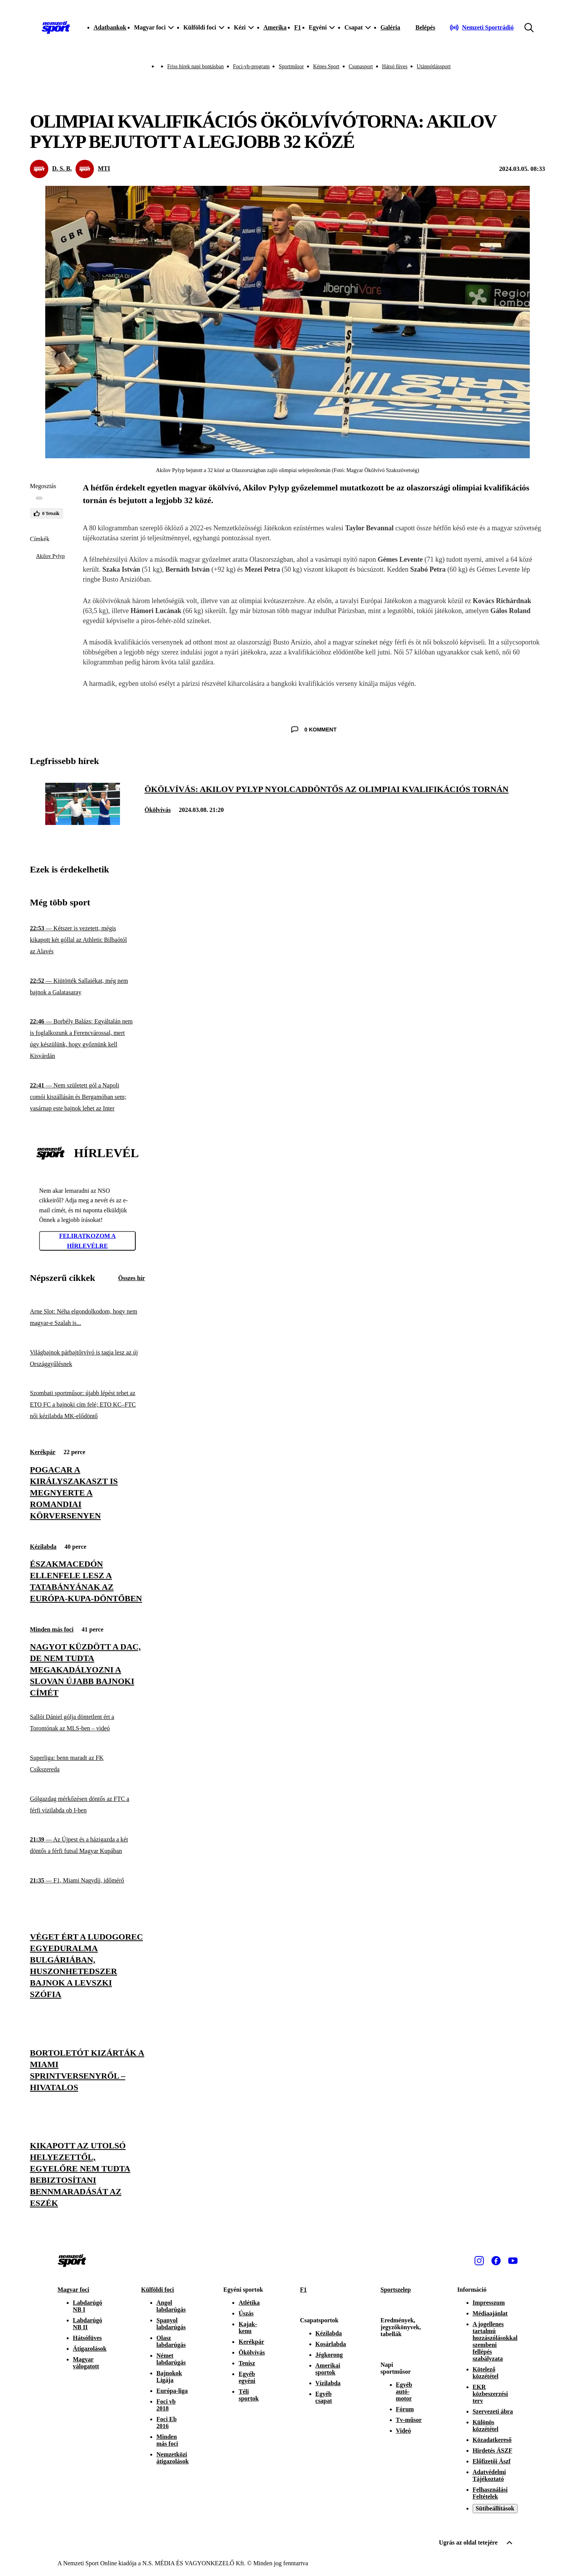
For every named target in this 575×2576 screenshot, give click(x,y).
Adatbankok (110, 27)
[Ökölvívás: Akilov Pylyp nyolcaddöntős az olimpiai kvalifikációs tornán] (82, 823)
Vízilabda (328, 2383)
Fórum (405, 2409)
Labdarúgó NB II (87, 2323)
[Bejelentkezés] (425, 27)
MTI (104, 168)
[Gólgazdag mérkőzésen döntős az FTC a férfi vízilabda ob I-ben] (87, 1804)
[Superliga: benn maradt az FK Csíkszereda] (87, 1764)
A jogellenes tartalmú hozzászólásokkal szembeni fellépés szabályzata (495, 2341)
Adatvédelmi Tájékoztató (489, 2475)
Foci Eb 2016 (166, 2422)
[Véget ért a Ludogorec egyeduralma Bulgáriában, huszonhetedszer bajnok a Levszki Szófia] (87, 1965)
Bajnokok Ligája (169, 2376)
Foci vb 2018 (166, 2405)
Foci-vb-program (251, 66)
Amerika (274, 27)
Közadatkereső (492, 2440)
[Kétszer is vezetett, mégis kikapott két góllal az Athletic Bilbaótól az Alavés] (87, 940)
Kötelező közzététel (486, 2372)
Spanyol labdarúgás (171, 2323)
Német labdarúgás (171, 2359)
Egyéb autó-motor (404, 2391)
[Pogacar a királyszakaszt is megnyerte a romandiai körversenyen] (87, 1493)
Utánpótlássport (434, 66)
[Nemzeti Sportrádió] (482, 27)
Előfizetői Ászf (492, 2461)
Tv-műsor (409, 2420)
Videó (403, 2430)
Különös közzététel (486, 2425)
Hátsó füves (395, 66)
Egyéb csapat (323, 2397)
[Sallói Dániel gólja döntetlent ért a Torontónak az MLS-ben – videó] (87, 1723)
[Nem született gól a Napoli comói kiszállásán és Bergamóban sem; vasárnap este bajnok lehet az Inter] (87, 1097)
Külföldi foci (157, 2289)
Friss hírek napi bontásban (195, 66)
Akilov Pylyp (50, 556)
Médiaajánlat (490, 2313)
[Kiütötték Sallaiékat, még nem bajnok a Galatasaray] (87, 987)
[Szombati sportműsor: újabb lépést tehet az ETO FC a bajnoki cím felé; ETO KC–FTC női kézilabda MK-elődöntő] (87, 1404)
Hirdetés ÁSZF (493, 2450)
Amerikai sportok (327, 2369)
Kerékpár (43, 1452)
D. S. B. (62, 168)
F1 (297, 27)
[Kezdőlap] (56, 27)
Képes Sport (326, 66)
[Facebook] (496, 2260)
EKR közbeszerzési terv (490, 2394)
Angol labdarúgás (171, 2306)
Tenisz (246, 2363)
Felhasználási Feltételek (490, 2493)
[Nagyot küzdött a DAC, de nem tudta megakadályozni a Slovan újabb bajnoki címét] (87, 1670)
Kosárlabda (330, 2344)
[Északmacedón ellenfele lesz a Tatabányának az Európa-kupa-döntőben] (87, 1581)
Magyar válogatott (86, 2362)
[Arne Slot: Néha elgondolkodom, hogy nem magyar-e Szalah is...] (87, 1317)
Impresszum (489, 2302)
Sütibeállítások (495, 2508)
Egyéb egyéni (246, 2377)
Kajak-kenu (247, 2327)
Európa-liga (172, 2390)
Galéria (390, 27)
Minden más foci (52, 1629)
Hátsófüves (87, 2338)
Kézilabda (43, 1546)
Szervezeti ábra (493, 2411)
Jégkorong (329, 2354)
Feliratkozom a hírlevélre (87, 1241)
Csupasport (361, 66)
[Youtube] (513, 2260)
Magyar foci (73, 2289)
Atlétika (249, 2302)
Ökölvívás (158, 810)
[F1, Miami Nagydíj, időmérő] (87, 1880)
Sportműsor (291, 66)
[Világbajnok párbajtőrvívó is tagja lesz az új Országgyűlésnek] (87, 1358)
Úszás (245, 2313)
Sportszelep (396, 2289)
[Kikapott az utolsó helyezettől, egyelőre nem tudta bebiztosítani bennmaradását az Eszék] (87, 2174)
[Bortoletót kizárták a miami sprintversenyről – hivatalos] (87, 2070)
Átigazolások (90, 2348)
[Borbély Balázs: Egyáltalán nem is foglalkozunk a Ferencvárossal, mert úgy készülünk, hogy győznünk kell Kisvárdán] (87, 1039)
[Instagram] (479, 2260)
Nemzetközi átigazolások (172, 2457)
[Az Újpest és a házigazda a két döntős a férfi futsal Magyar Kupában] (87, 1845)
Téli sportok (248, 2395)
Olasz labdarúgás (171, 2341)
